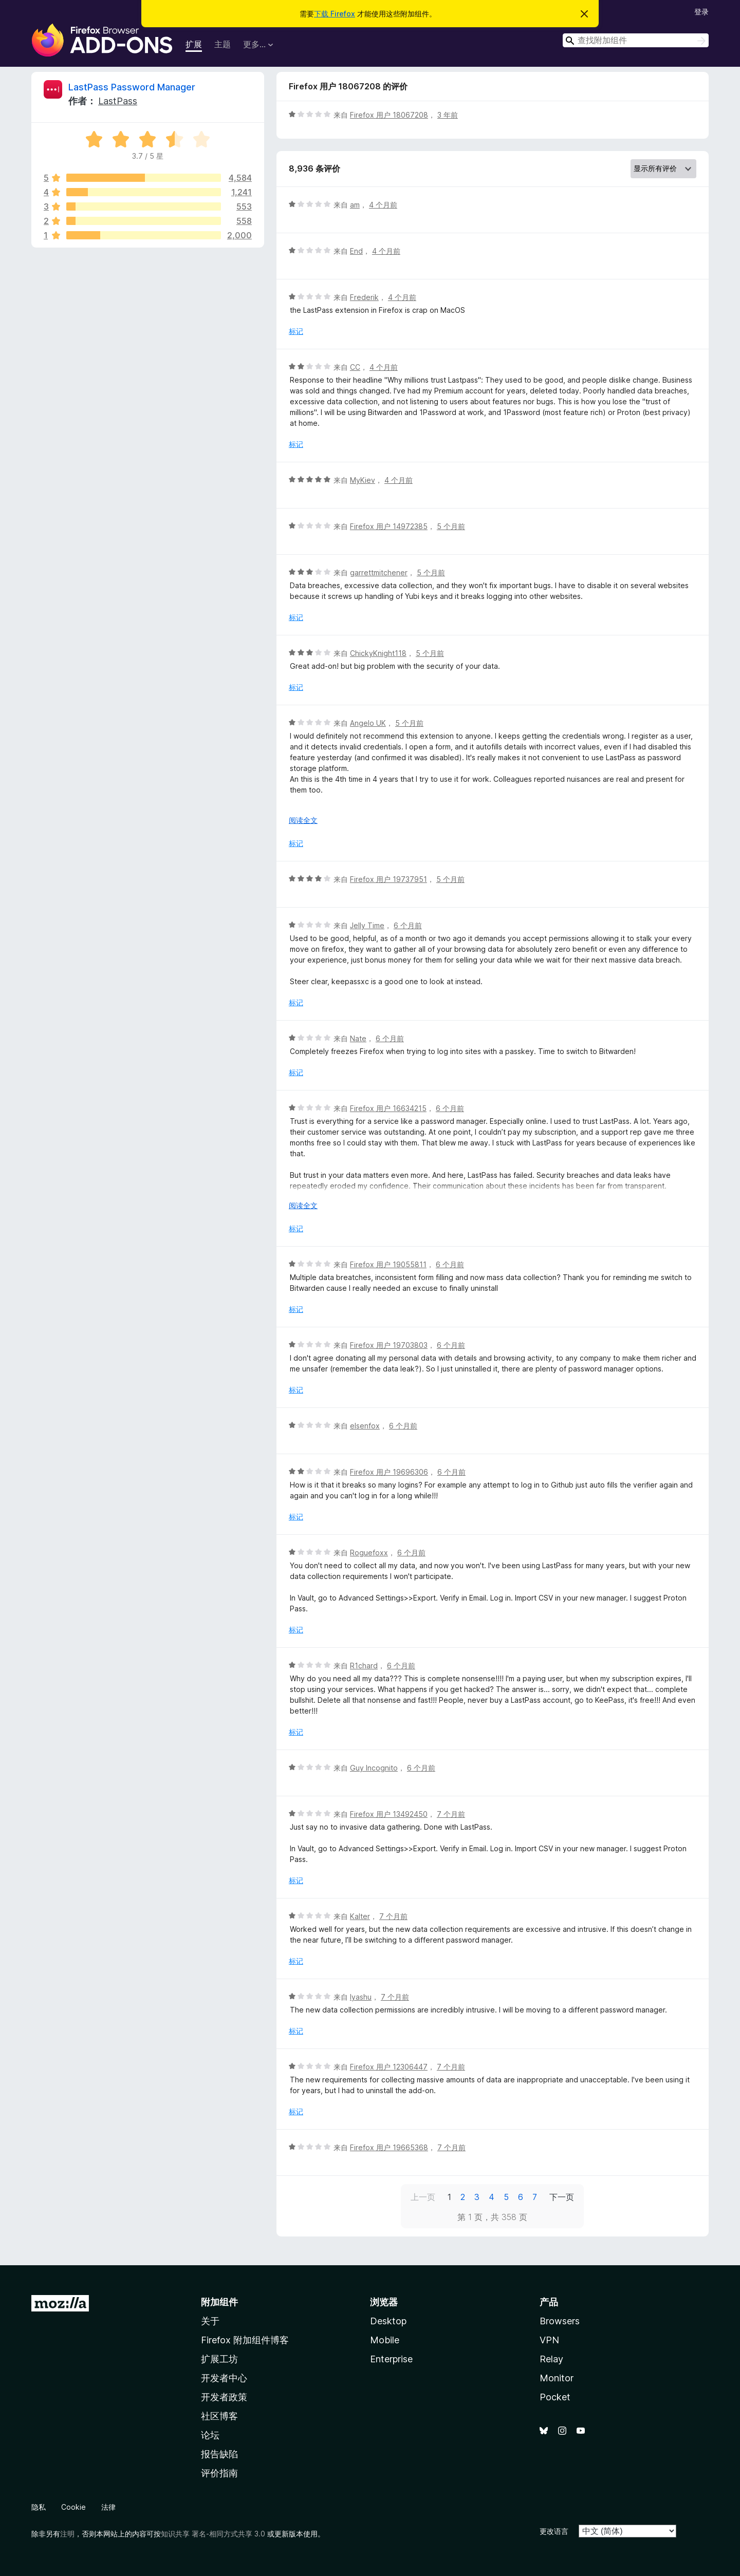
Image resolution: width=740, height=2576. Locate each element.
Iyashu (361, 1996)
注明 (67, 2533)
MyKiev (362, 480)
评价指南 (219, 2473)
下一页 (561, 2197)
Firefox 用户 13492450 (389, 1814)
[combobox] (636, 40)
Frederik (364, 297)
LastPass (117, 101)
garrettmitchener (379, 572)
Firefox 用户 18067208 (389, 114)
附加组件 (219, 2302)
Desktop (388, 2321)
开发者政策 (224, 2397)
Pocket (555, 2397)
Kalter (360, 1916)
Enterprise (391, 2359)
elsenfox (365, 1425)
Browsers (560, 2321)
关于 (210, 2321)
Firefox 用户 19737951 (388, 879)
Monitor (557, 2378)
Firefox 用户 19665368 (389, 2147)
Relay (551, 2359)
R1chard (364, 1665)
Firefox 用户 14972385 (389, 526)
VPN (549, 2340)
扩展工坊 (219, 2359)
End (356, 251)
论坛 (210, 2435)
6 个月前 (408, 925)
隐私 (38, 2507)
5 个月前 (451, 526)
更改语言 (554, 2531)
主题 (222, 44)
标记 (296, 331)
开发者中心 (224, 2378)
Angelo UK (368, 723)
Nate (358, 1038)
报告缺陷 (219, 2454)
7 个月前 (451, 1814)
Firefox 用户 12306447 (389, 2066)
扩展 (194, 44)
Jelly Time (367, 925)
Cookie (73, 2507)
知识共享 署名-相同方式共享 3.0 (213, 2533)
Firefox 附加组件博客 (245, 2340)
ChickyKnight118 (378, 653)
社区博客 (219, 2416)
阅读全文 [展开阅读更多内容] (303, 820)
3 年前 (447, 114)
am (355, 204)
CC (355, 367)
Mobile (384, 2340)
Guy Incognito (374, 1767)
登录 (701, 11)
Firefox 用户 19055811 (388, 1264)
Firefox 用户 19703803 (389, 1345)
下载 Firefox (334, 13)
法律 (108, 2507)
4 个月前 (383, 204)
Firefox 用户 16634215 (388, 1108)
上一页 (423, 2197)
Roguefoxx (369, 1552)
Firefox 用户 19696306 (389, 1472)
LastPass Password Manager (131, 87)
